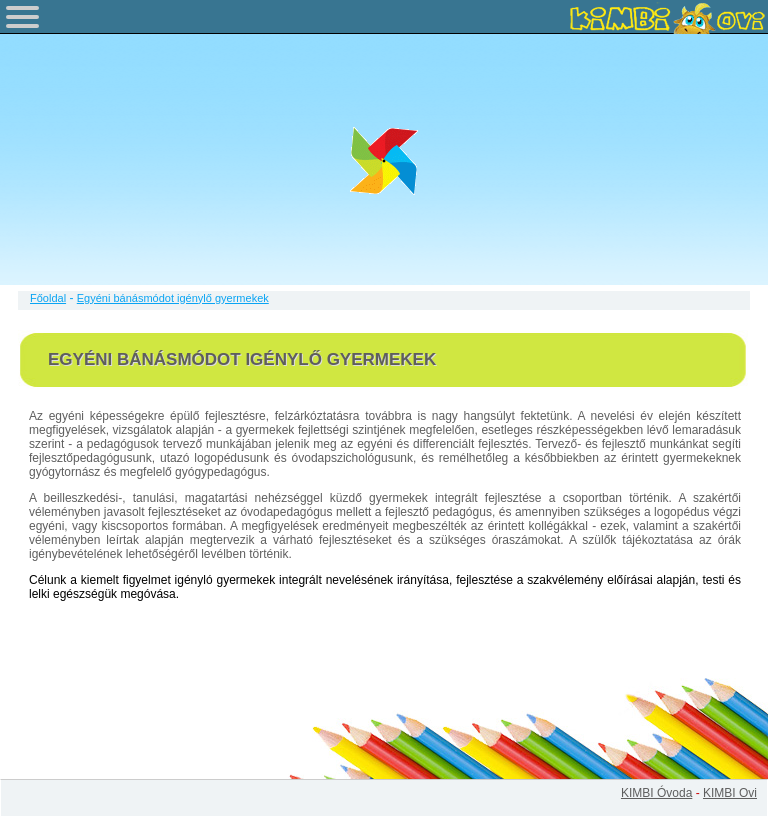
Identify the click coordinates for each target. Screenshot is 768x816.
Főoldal (48, 298)
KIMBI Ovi (730, 793)
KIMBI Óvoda (656, 793)
